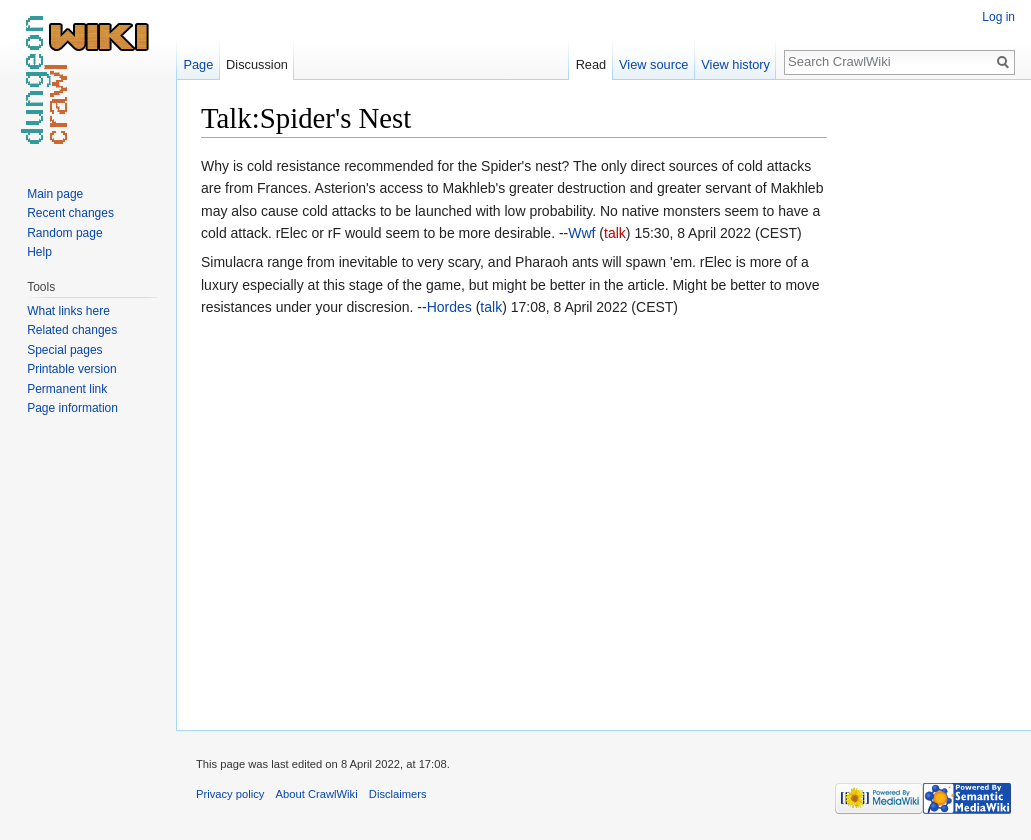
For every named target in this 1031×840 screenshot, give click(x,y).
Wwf (581, 233)
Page (198, 64)
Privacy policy (230, 794)
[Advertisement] (927, 400)
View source (653, 64)
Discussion (257, 64)
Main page (55, 194)
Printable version (71, 369)
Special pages (64, 350)
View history (735, 64)
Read (591, 64)
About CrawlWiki (317, 794)
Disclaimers (398, 794)
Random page (64, 233)
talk (615, 233)
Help (39, 252)
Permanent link (67, 389)
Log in (998, 17)
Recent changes (70, 213)
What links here (68, 311)
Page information (72, 408)
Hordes (449, 307)
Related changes (72, 330)
